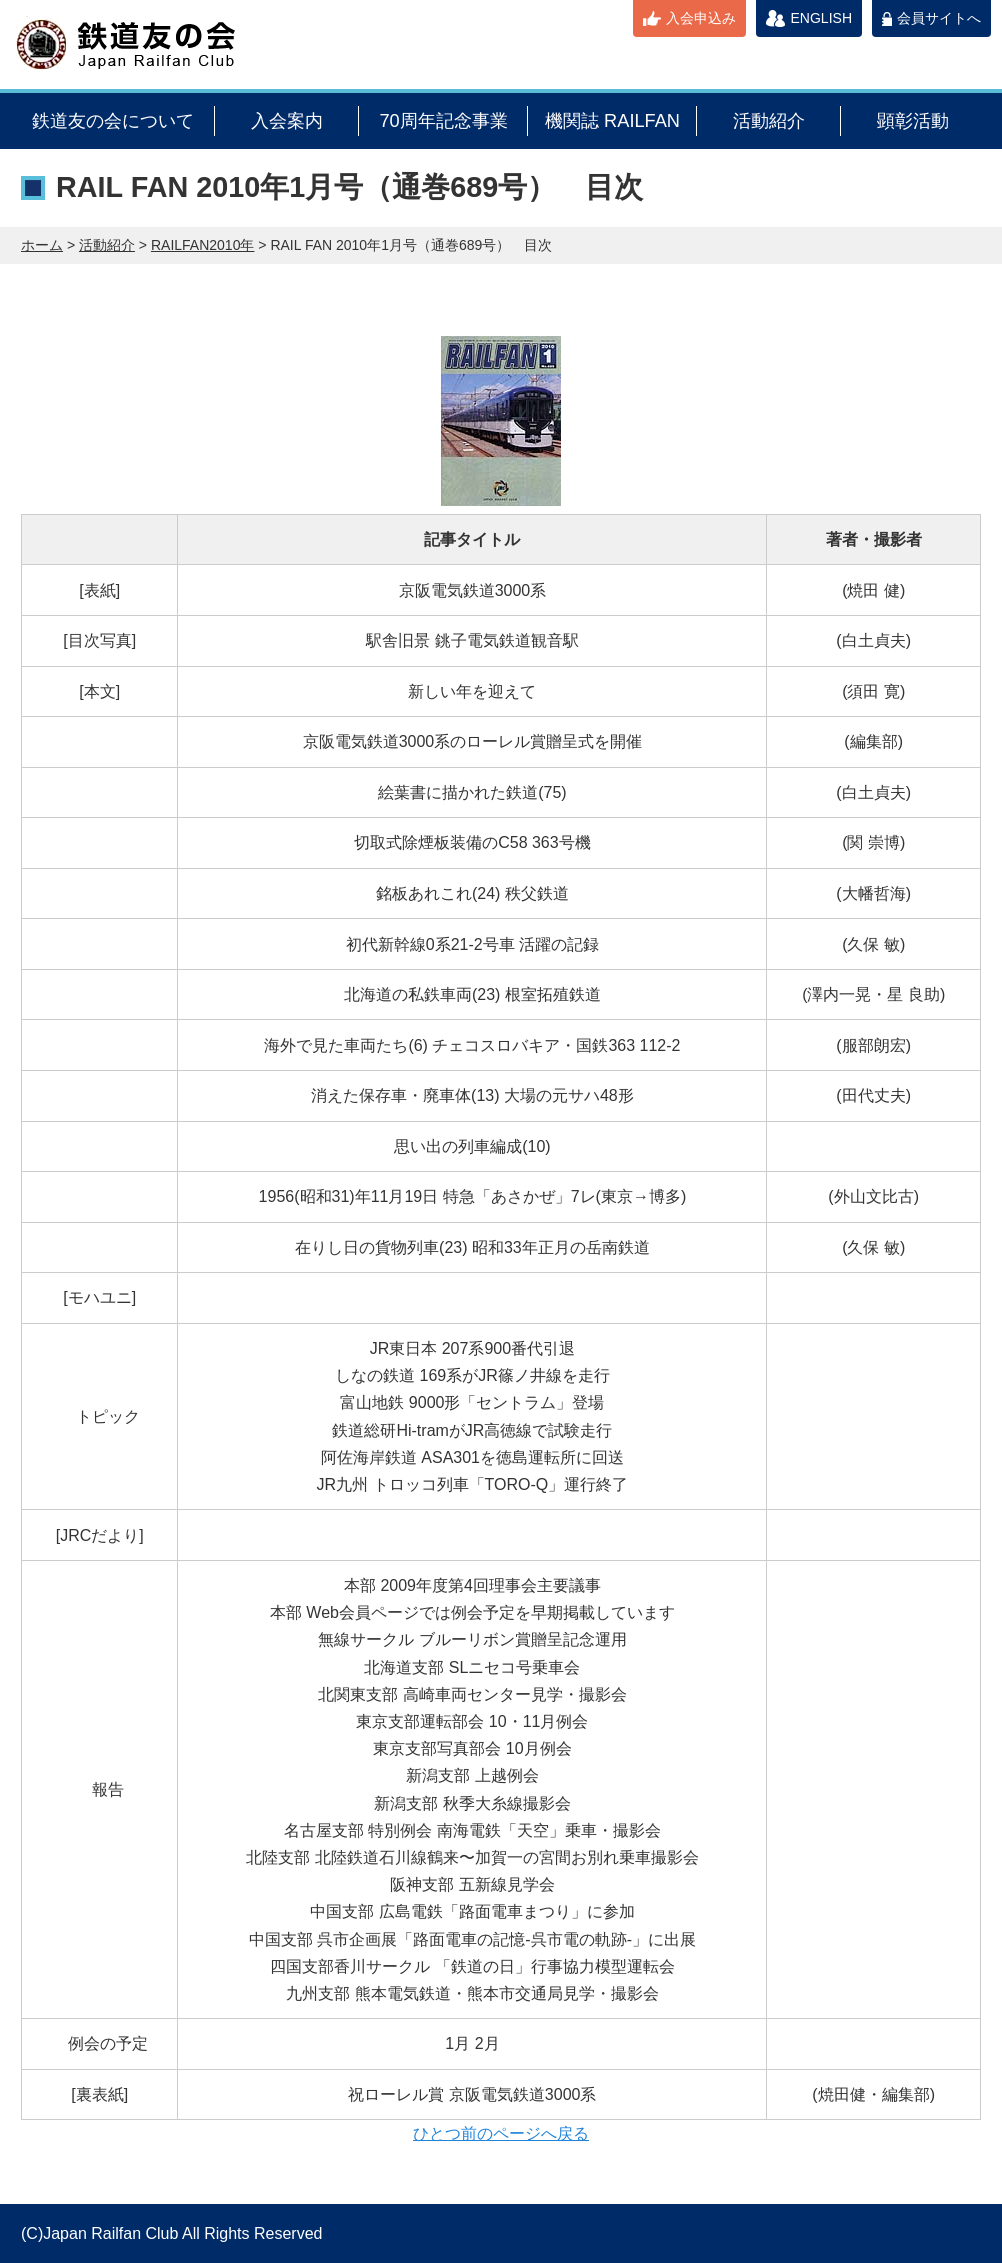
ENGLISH (821, 18)
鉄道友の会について (113, 121)
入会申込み (701, 18)
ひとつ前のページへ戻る (501, 2133)
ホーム (42, 245)
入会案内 (287, 121)
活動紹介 (769, 121)
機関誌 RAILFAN (612, 121)
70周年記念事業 (443, 121)
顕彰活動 (913, 121)
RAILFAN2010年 (203, 245)
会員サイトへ (939, 18)
